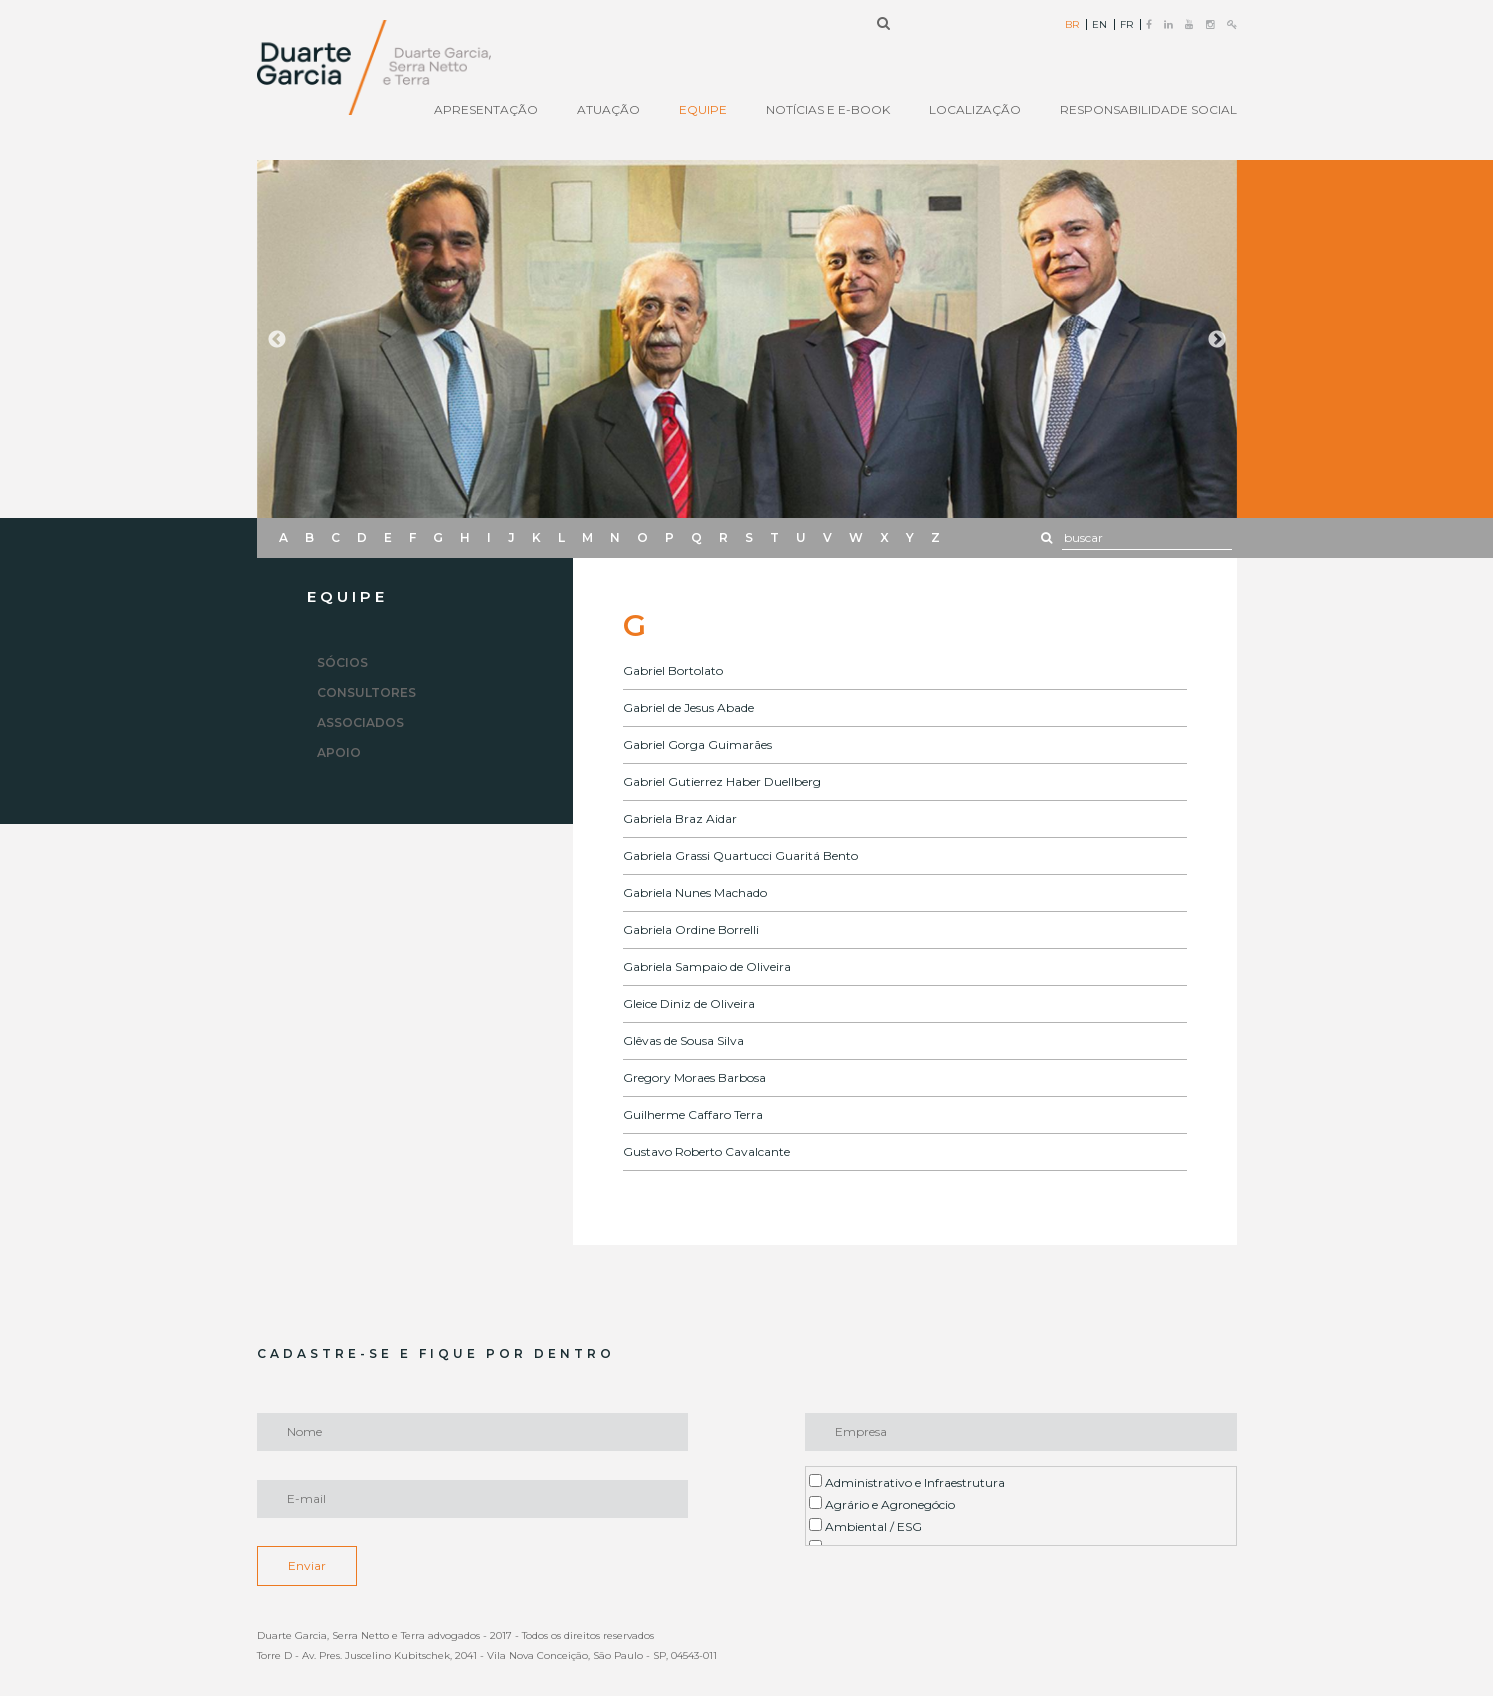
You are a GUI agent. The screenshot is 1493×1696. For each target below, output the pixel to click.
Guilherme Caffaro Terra (693, 1114)
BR (1072, 25)
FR (1126, 25)
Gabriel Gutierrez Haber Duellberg (722, 781)
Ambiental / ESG (865, 1526)
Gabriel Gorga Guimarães (697, 744)
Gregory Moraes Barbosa (694, 1077)
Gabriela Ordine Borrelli (691, 929)
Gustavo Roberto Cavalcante (706, 1151)
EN (1099, 25)
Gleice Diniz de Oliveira (689, 1003)
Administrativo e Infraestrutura (907, 1482)
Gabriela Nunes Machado (695, 892)
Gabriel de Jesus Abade (688, 707)
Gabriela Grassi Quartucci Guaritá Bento (740, 855)
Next (1217, 340)
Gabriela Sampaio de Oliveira (707, 966)
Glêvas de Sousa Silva (683, 1040)
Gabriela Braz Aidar (680, 818)
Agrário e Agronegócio (882, 1504)
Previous (277, 340)
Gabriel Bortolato (673, 670)
